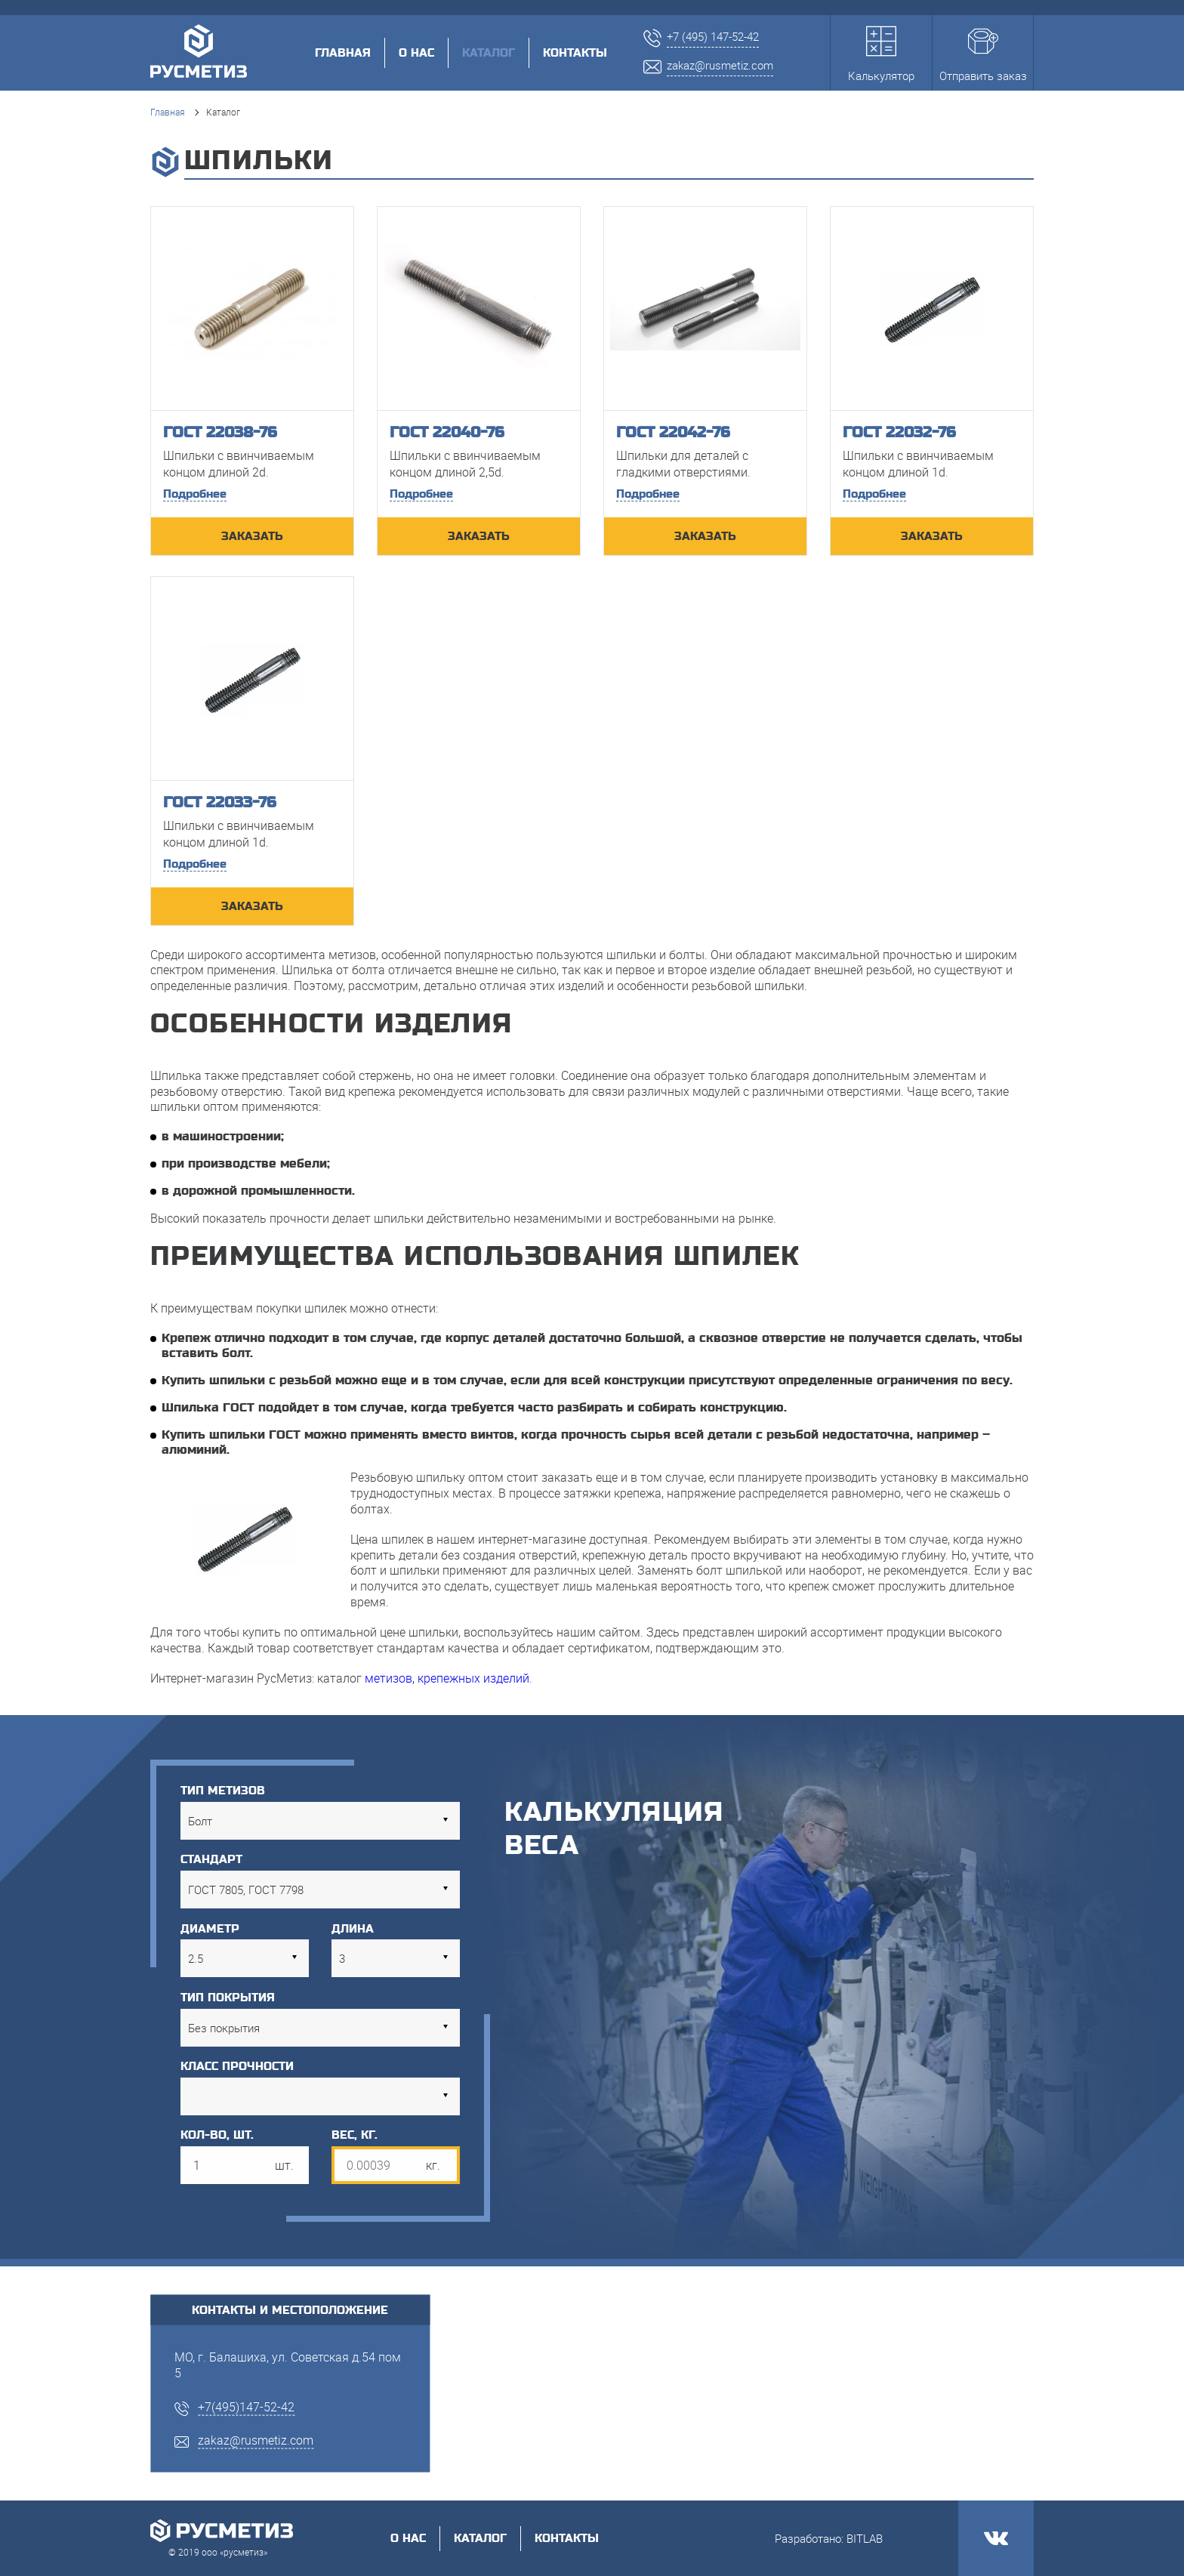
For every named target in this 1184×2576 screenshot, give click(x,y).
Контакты (575, 53)
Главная (343, 53)
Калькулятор (881, 54)
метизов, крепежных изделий (447, 1678)
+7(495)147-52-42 (246, 2406)
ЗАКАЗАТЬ (252, 536)
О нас (416, 53)
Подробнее (195, 494)
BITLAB (864, 2538)
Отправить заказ (983, 54)
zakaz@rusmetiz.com (255, 2440)
